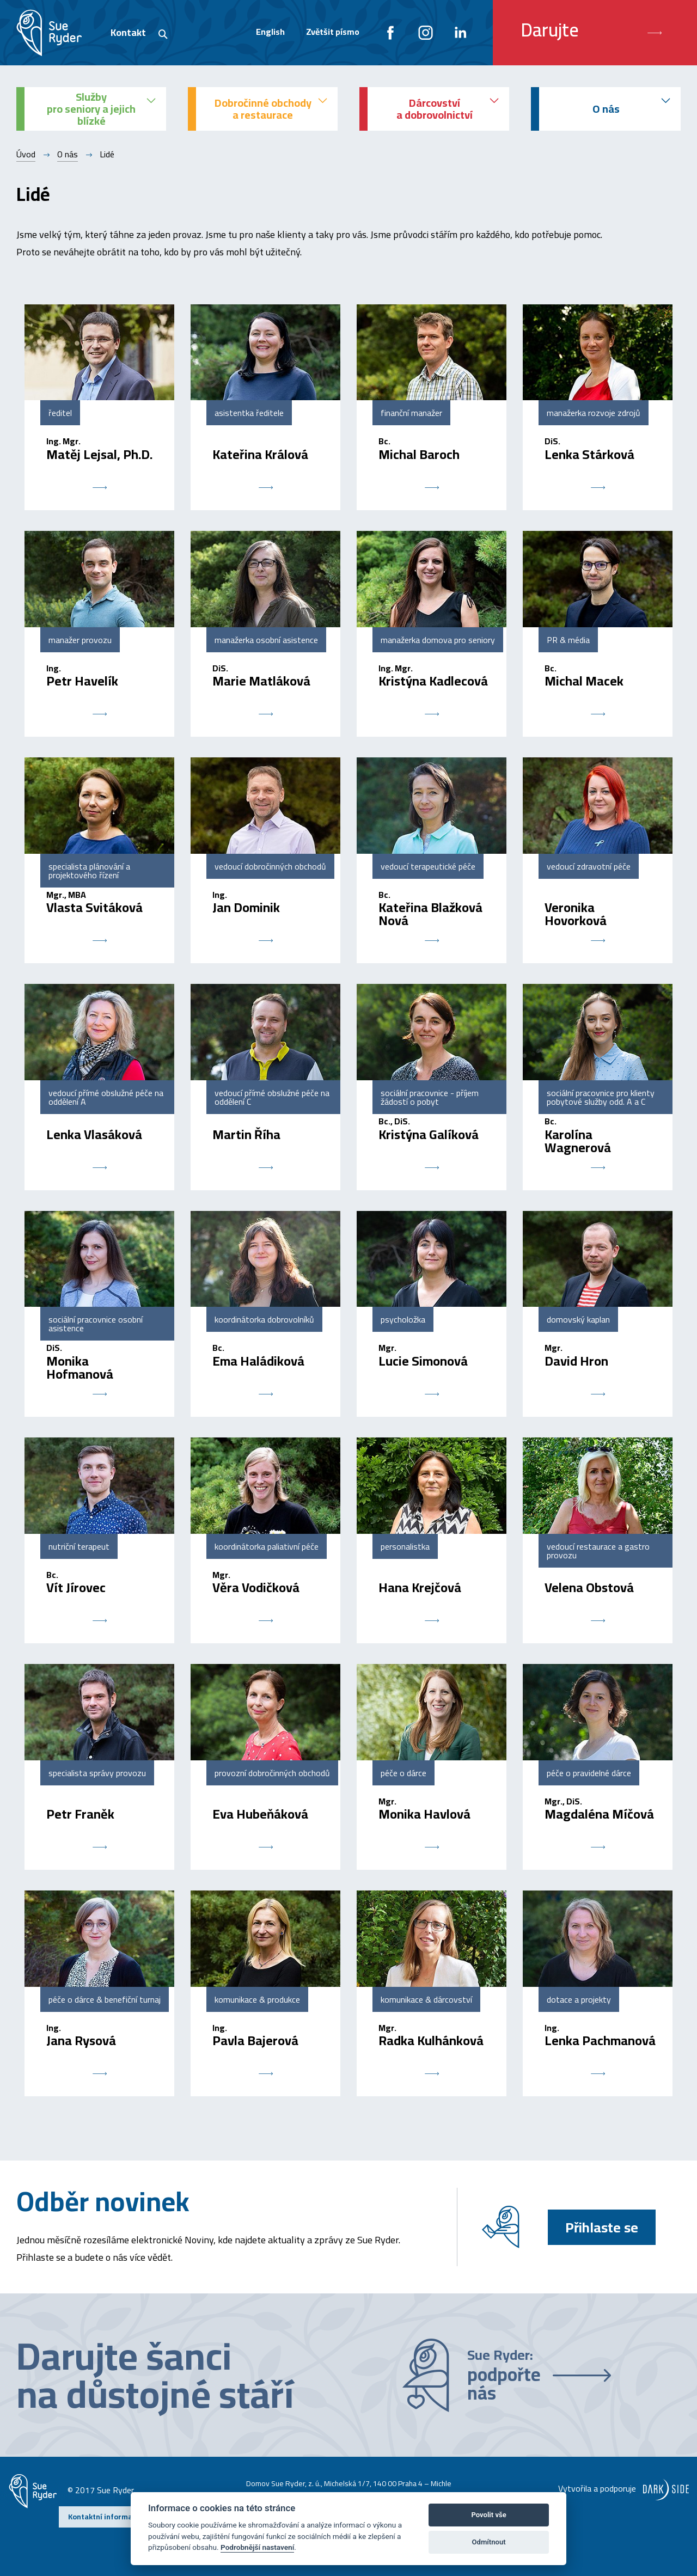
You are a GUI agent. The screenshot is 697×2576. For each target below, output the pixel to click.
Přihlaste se (601, 2227)
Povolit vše (488, 2515)
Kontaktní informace (104, 2517)
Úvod (25, 154)
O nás (67, 154)
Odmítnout (489, 2542)
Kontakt (128, 32)
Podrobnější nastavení (257, 2547)
